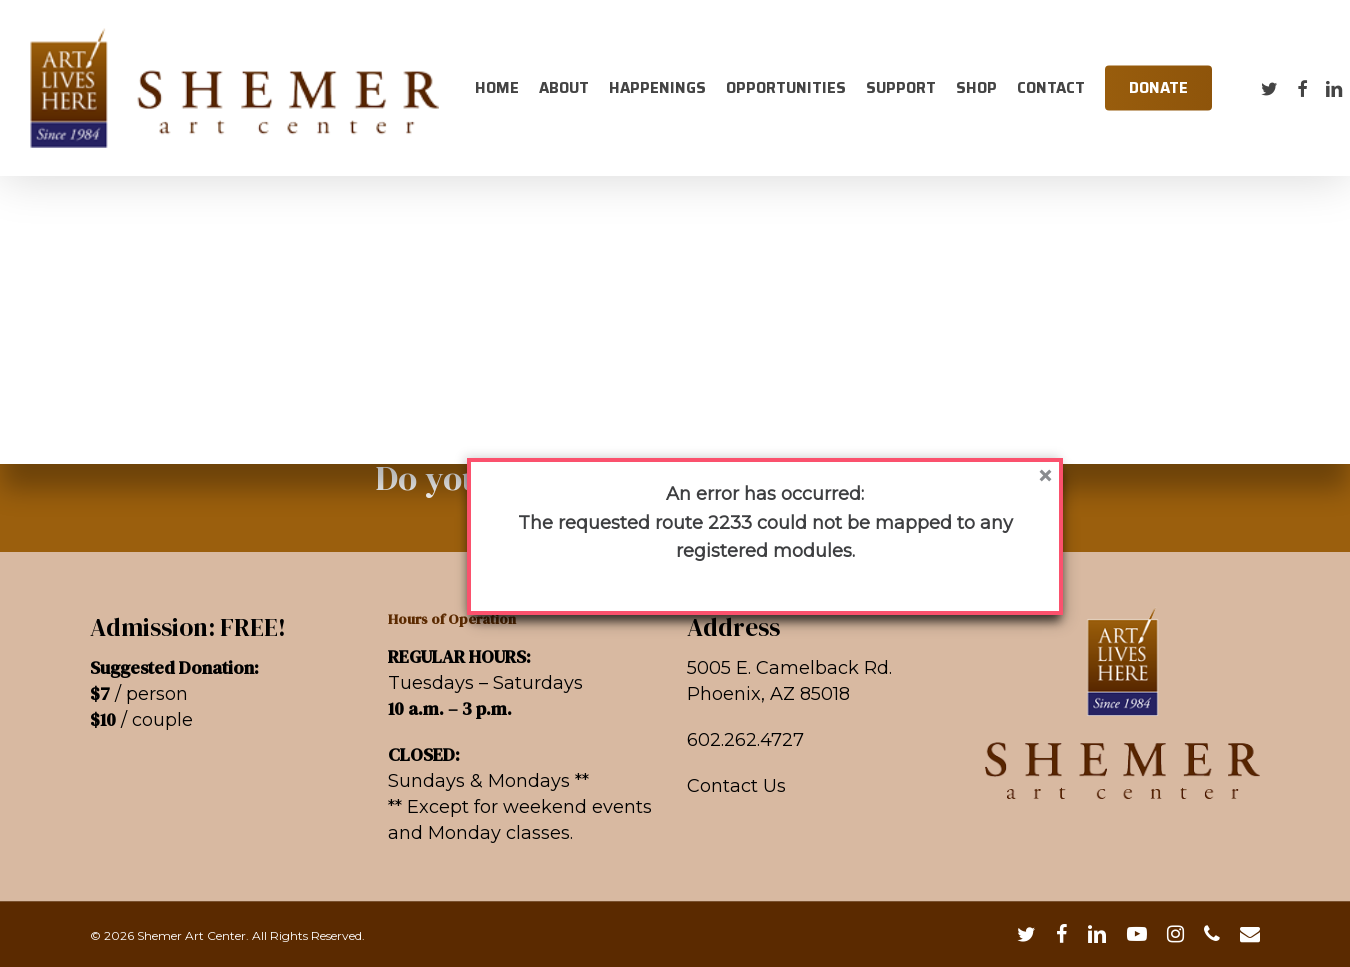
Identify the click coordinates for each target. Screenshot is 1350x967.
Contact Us (736, 786)
